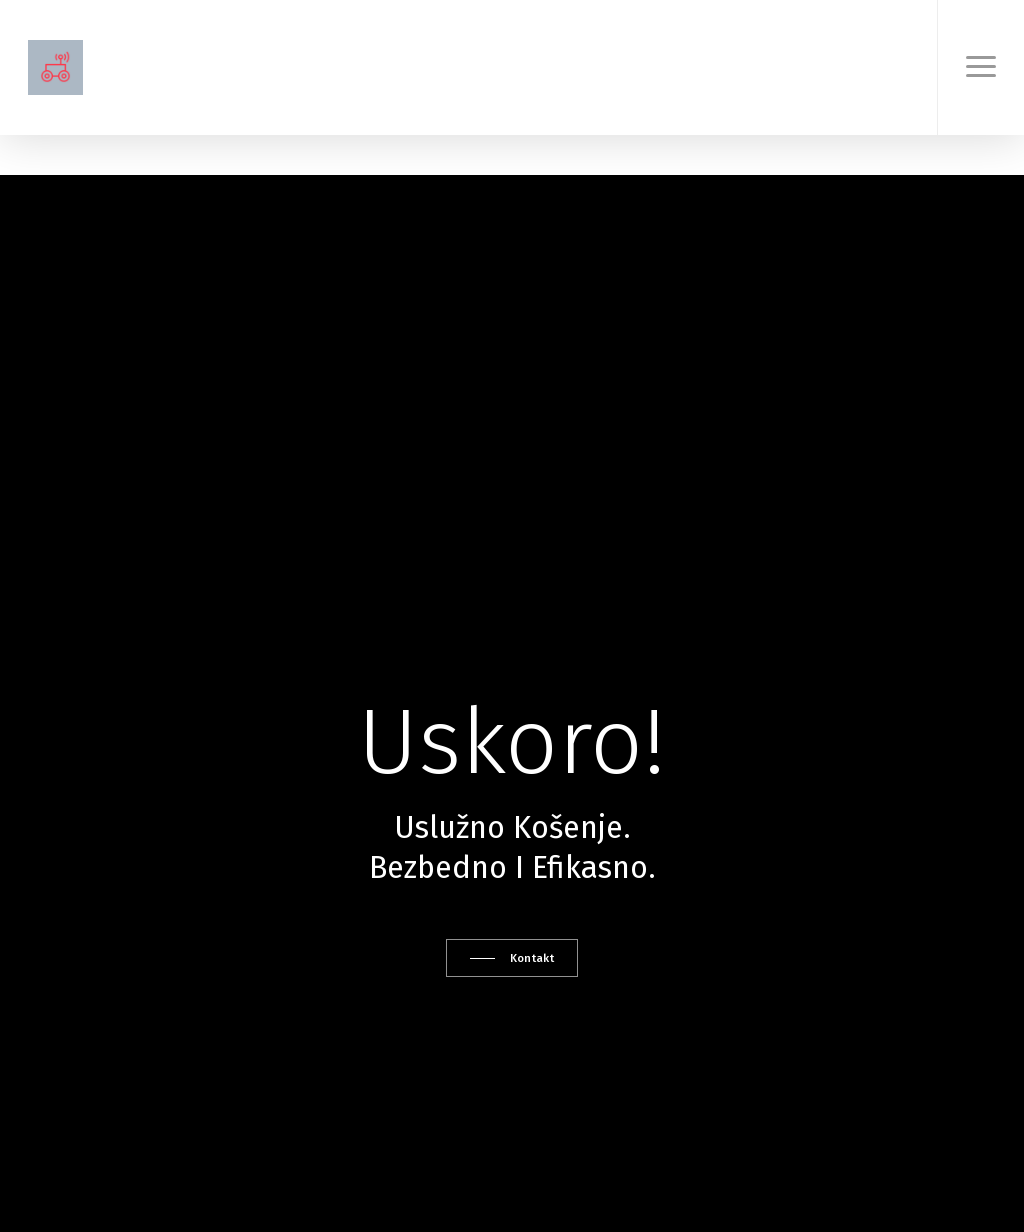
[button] (980, 67)
